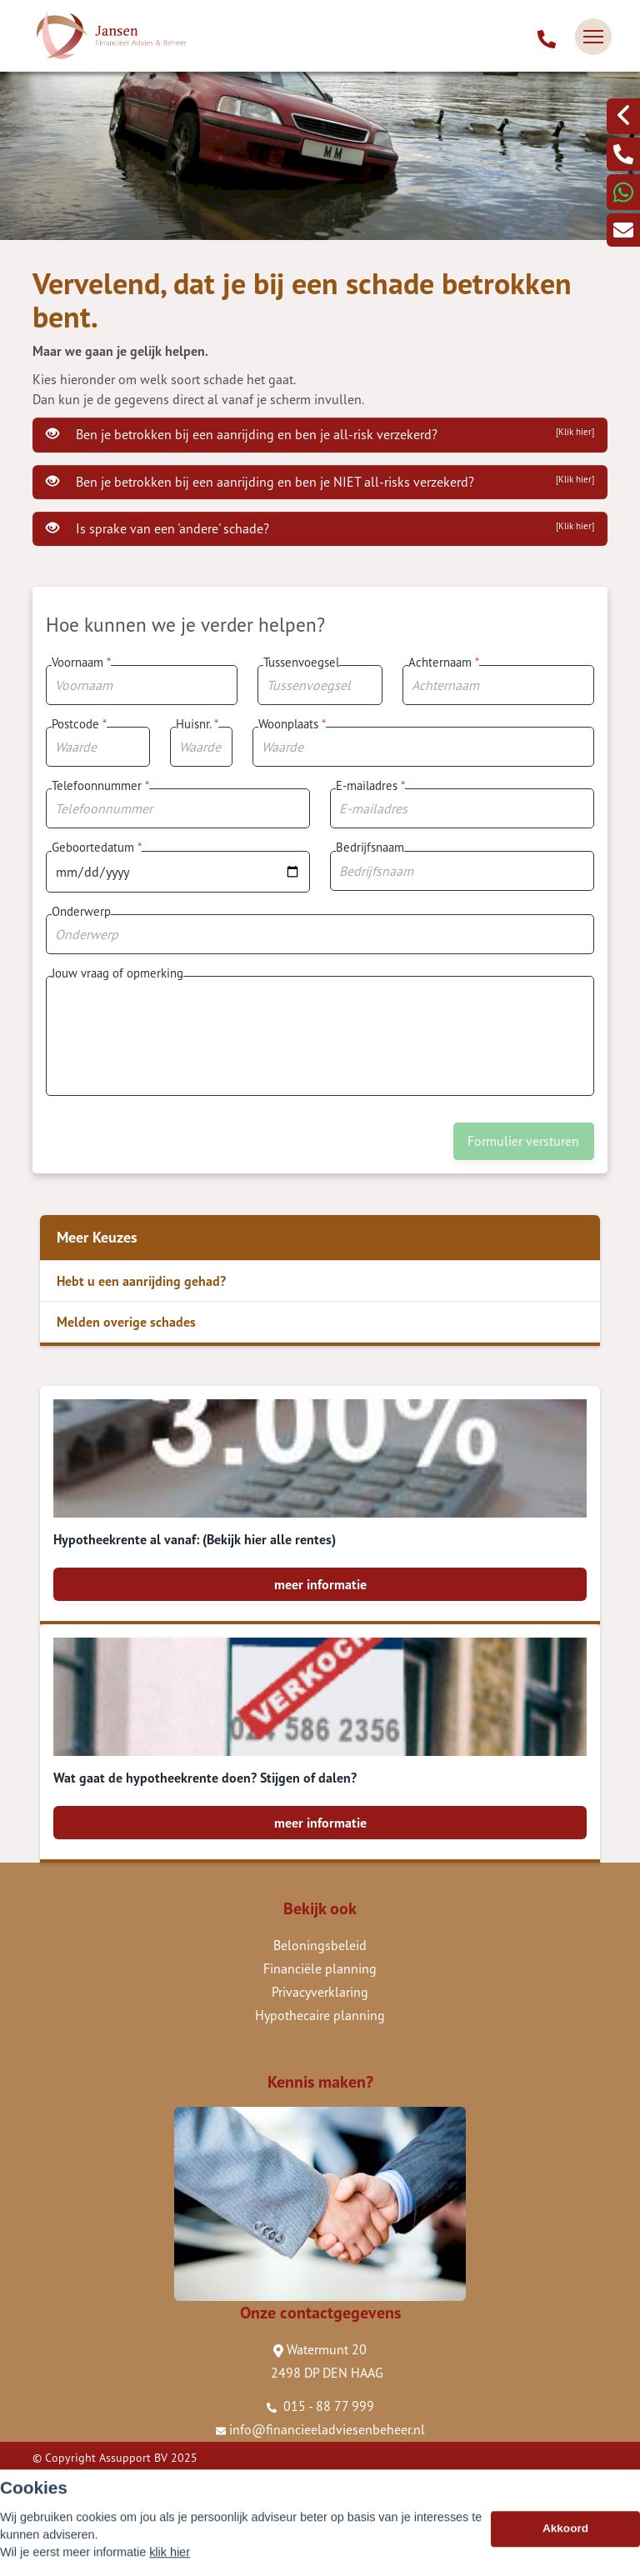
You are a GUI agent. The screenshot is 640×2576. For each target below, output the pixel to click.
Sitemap (52, 2480)
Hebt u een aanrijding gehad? (141, 1281)
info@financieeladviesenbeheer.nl (320, 2429)
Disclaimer (58, 2504)
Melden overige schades (126, 1321)
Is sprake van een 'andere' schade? (320, 528)
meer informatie (320, 1584)
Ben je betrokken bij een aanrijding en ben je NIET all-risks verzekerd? (320, 481)
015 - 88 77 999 (320, 2406)
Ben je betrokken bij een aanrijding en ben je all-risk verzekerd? (320, 434)
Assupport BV (133, 2457)
